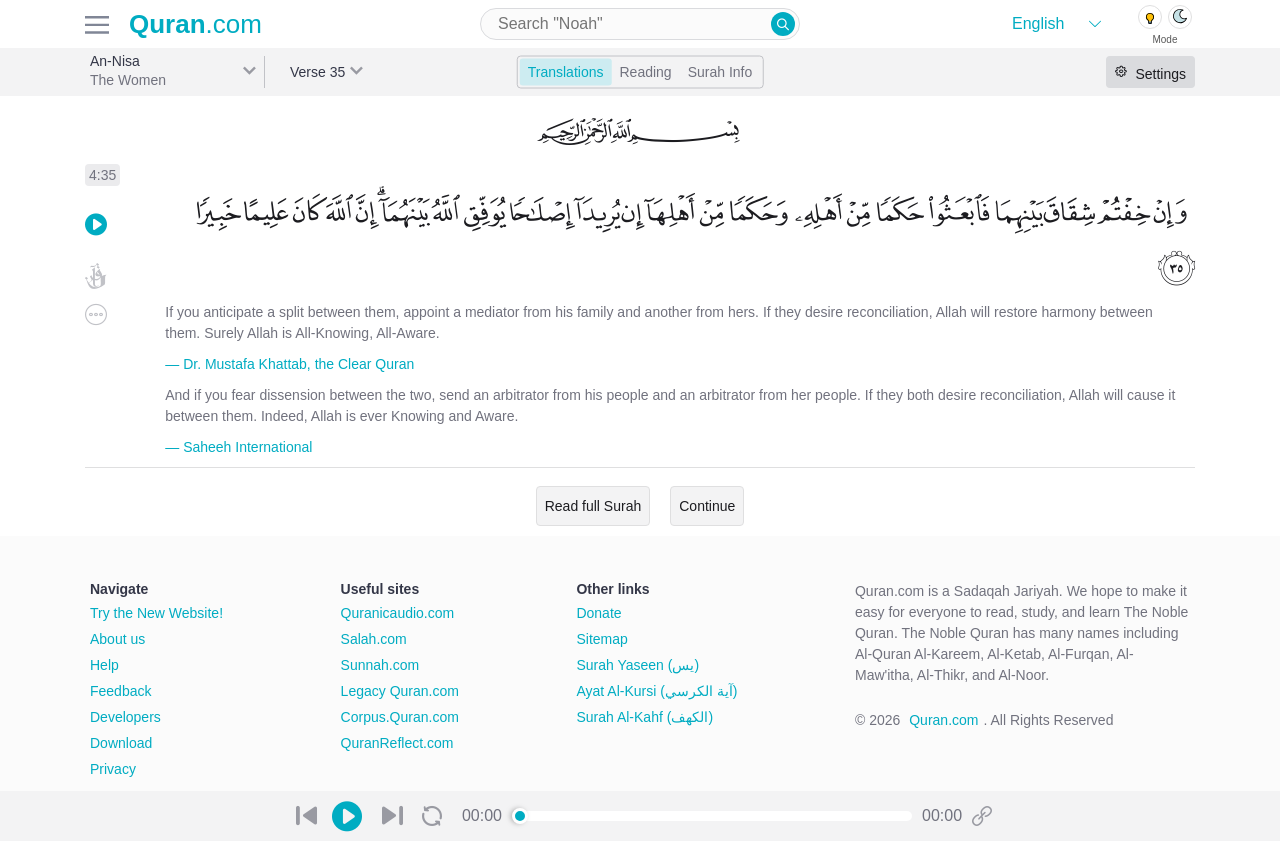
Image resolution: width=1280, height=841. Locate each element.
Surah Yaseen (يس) (637, 665)
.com (195, 24)
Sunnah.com (380, 665)
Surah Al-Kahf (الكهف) (644, 717)
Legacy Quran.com (400, 691)
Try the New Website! (156, 613)
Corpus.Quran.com (400, 717)
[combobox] (640, 24)
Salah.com (374, 639)
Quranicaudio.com (398, 613)
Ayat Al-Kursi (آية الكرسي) (656, 691)
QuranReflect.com (397, 743)
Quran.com (943, 720)
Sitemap (601, 639)
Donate (598, 613)
